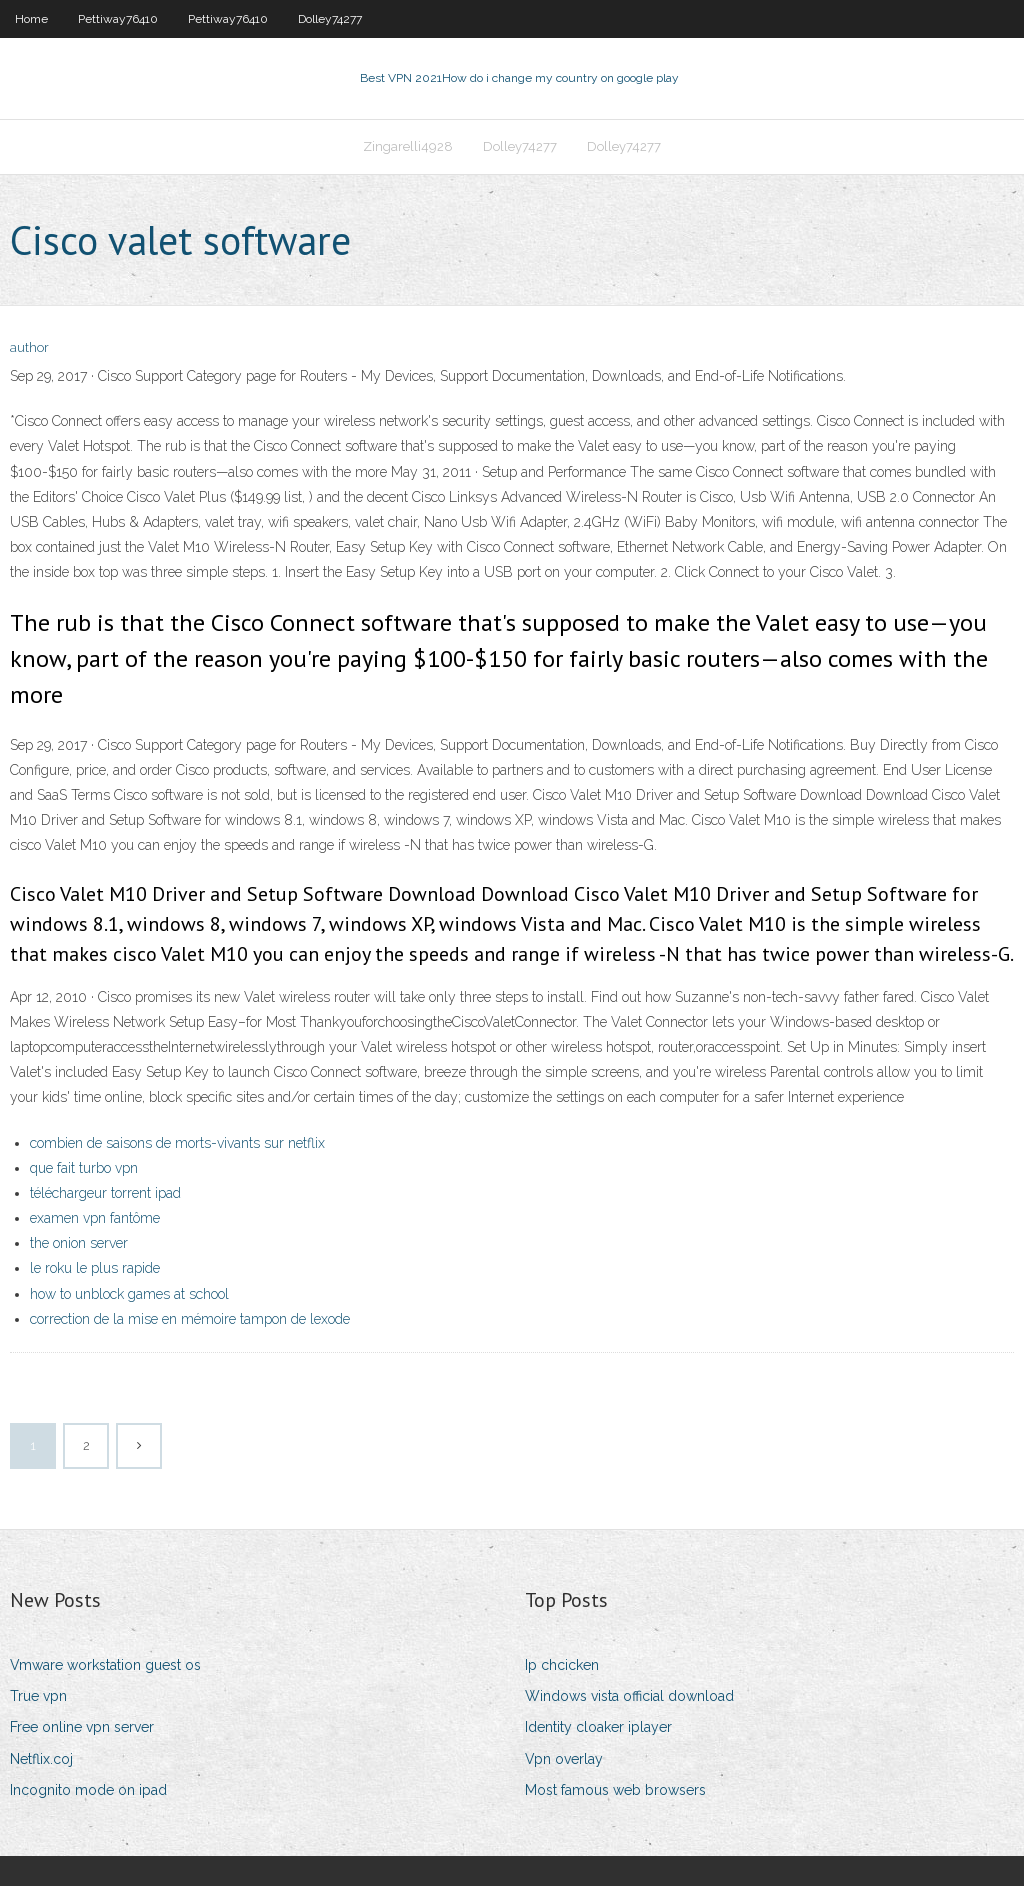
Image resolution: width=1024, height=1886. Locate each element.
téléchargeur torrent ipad (105, 1193)
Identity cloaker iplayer (598, 1727)
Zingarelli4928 (408, 146)
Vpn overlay (564, 1759)
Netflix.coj (41, 1759)
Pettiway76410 (118, 19)
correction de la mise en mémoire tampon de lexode (190, 1319)
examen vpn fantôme (95, 1218)
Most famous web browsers (615, 1790)
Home (31, 19)
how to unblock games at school (129, 1294)
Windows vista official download (629, 1696)
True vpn (38, 1696)
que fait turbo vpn (84, 1168)
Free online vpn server (82, 1727)
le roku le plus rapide (95, 1268)
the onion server (79, 1243)
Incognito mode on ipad (88, 1790)
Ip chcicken (562, 1665)
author (29, 347)
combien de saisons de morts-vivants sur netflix (177, 1143)
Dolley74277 (330, 19)
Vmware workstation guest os (105, 1665)
